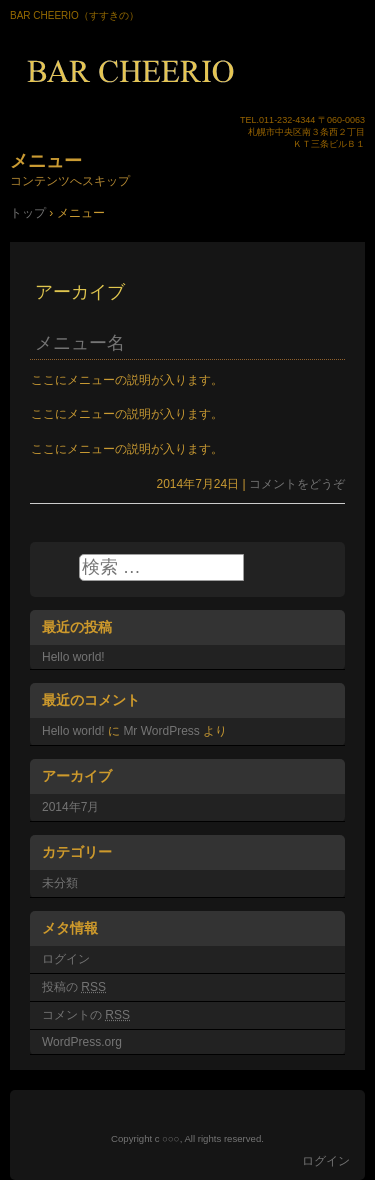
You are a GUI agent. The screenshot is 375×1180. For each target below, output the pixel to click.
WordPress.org (82, 1042)
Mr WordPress (161, 731)
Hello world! (73, 657)
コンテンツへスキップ (70, 181)
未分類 (60, 883)
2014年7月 (70, 807)
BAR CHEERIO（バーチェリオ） (187, 71)
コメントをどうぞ (297, 484)
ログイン (66, 959)
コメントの (86, 1015)
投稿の (74, 987)
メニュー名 (80, 343)
